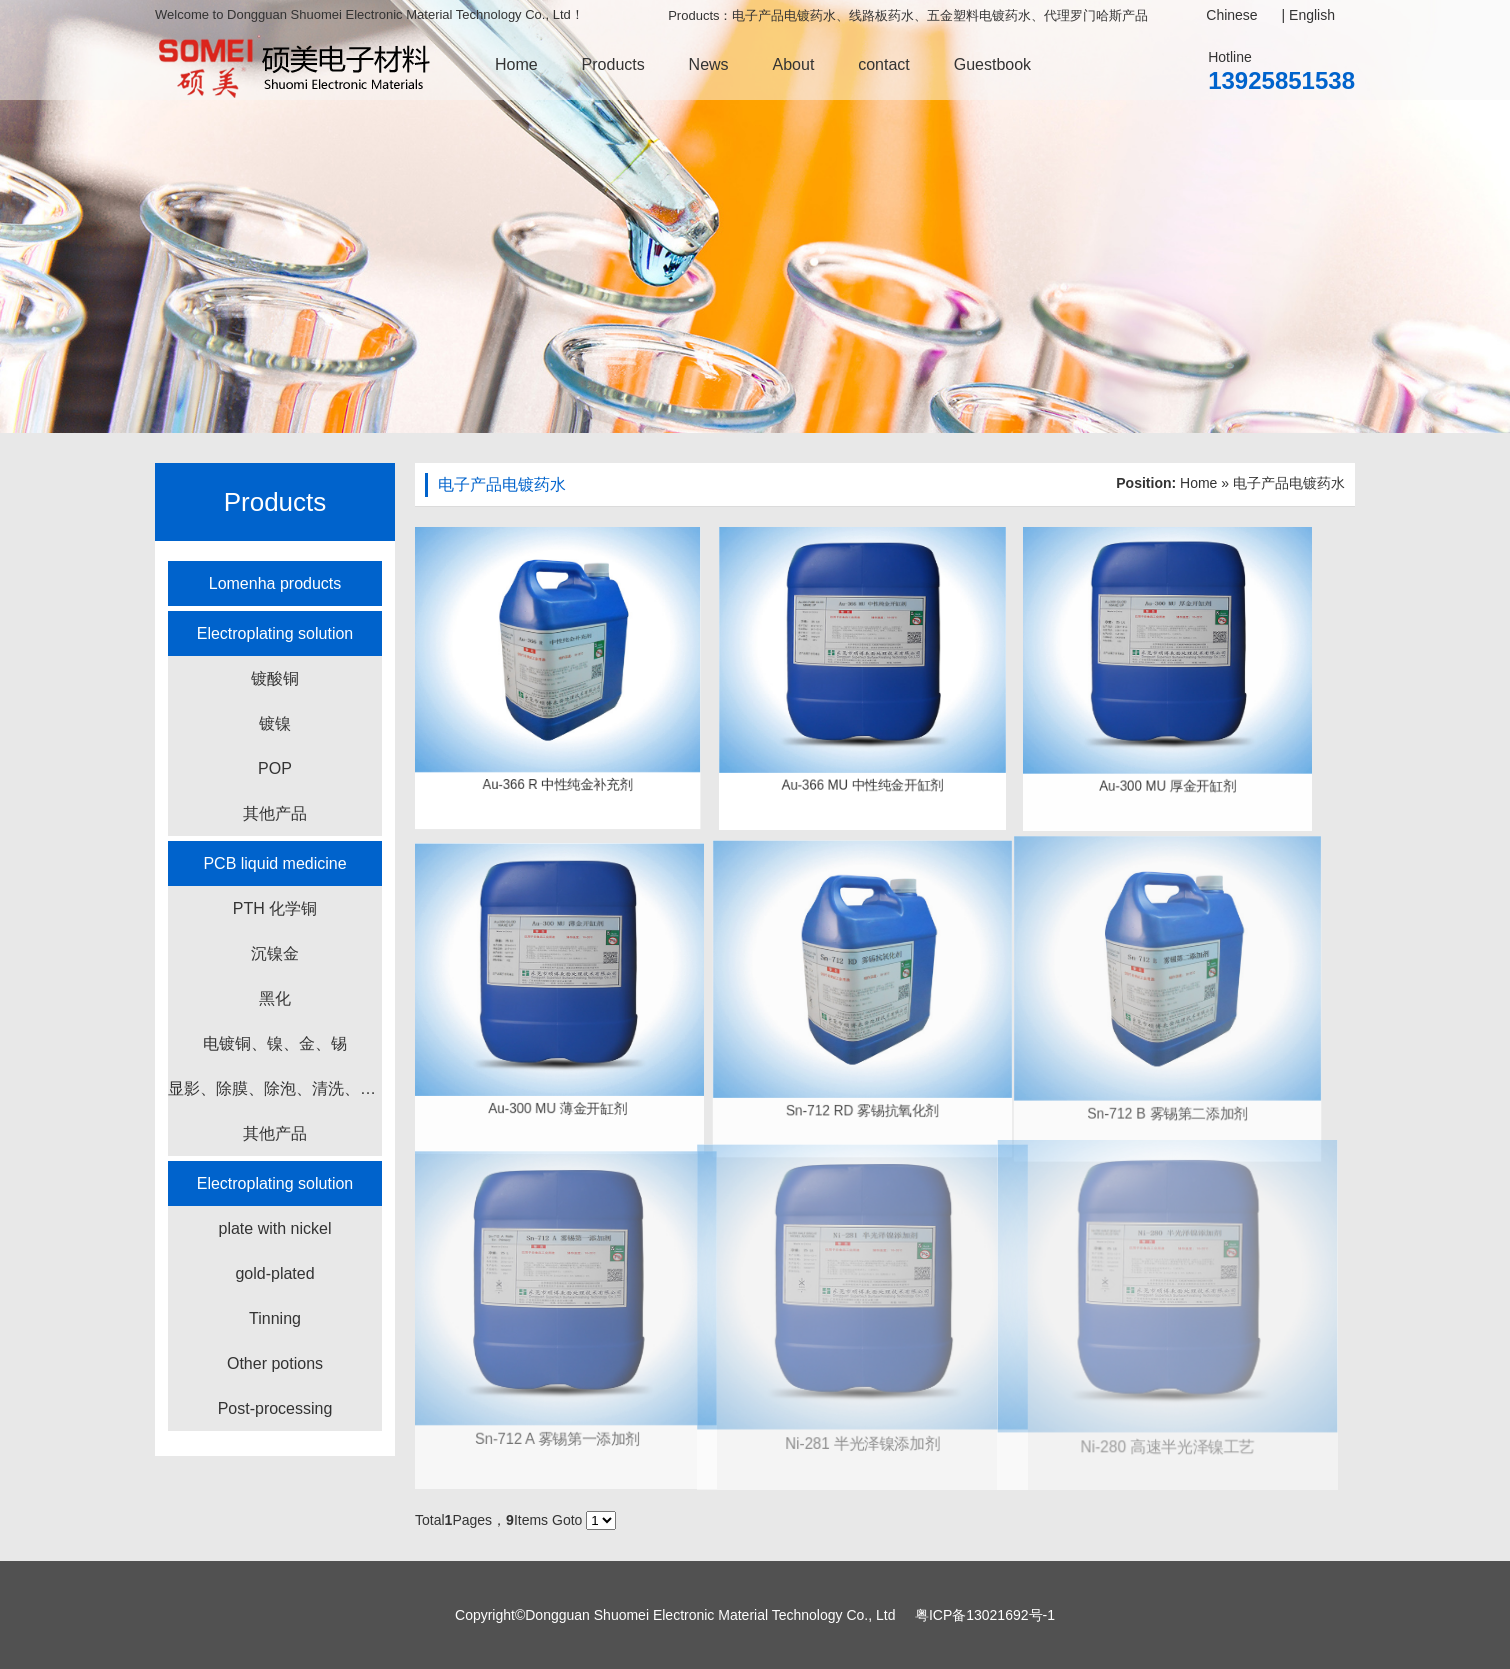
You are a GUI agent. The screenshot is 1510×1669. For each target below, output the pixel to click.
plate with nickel (275, 1228)
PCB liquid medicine (274, 863)
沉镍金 (275, 953)
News (709, 64)
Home (516, 64)
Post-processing (275, 1408)
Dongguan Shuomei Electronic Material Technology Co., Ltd (710, 1615)
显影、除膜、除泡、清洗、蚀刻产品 (275, 1088)
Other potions (275, 1363)
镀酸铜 (275, 678)
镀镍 (275, 723)
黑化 (275, 998)
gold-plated (274, 1273)
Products (613, 64)
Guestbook (992, 64)
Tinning (275, 1318)
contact (884, 64)
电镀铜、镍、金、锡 (275, 1043)
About (794, 64)
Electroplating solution (275, 633)
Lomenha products (275, 583)
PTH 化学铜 (275, 908)
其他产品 (275, 813)
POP (275, 768)
